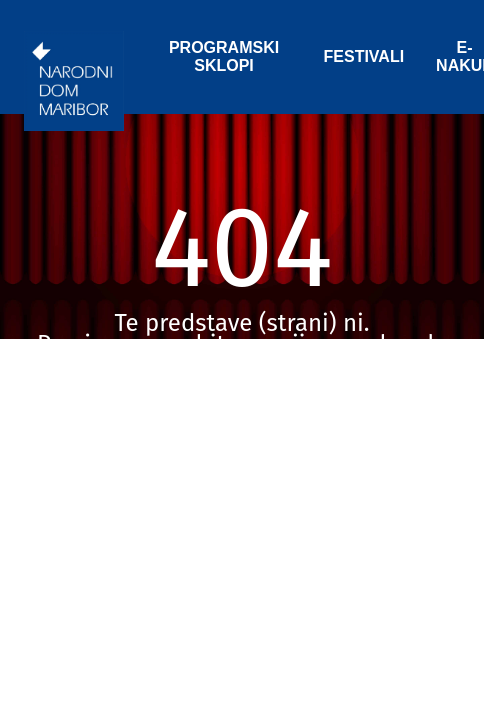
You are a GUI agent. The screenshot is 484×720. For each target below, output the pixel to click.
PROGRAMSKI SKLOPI (224, 56)
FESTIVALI (364, 56)
